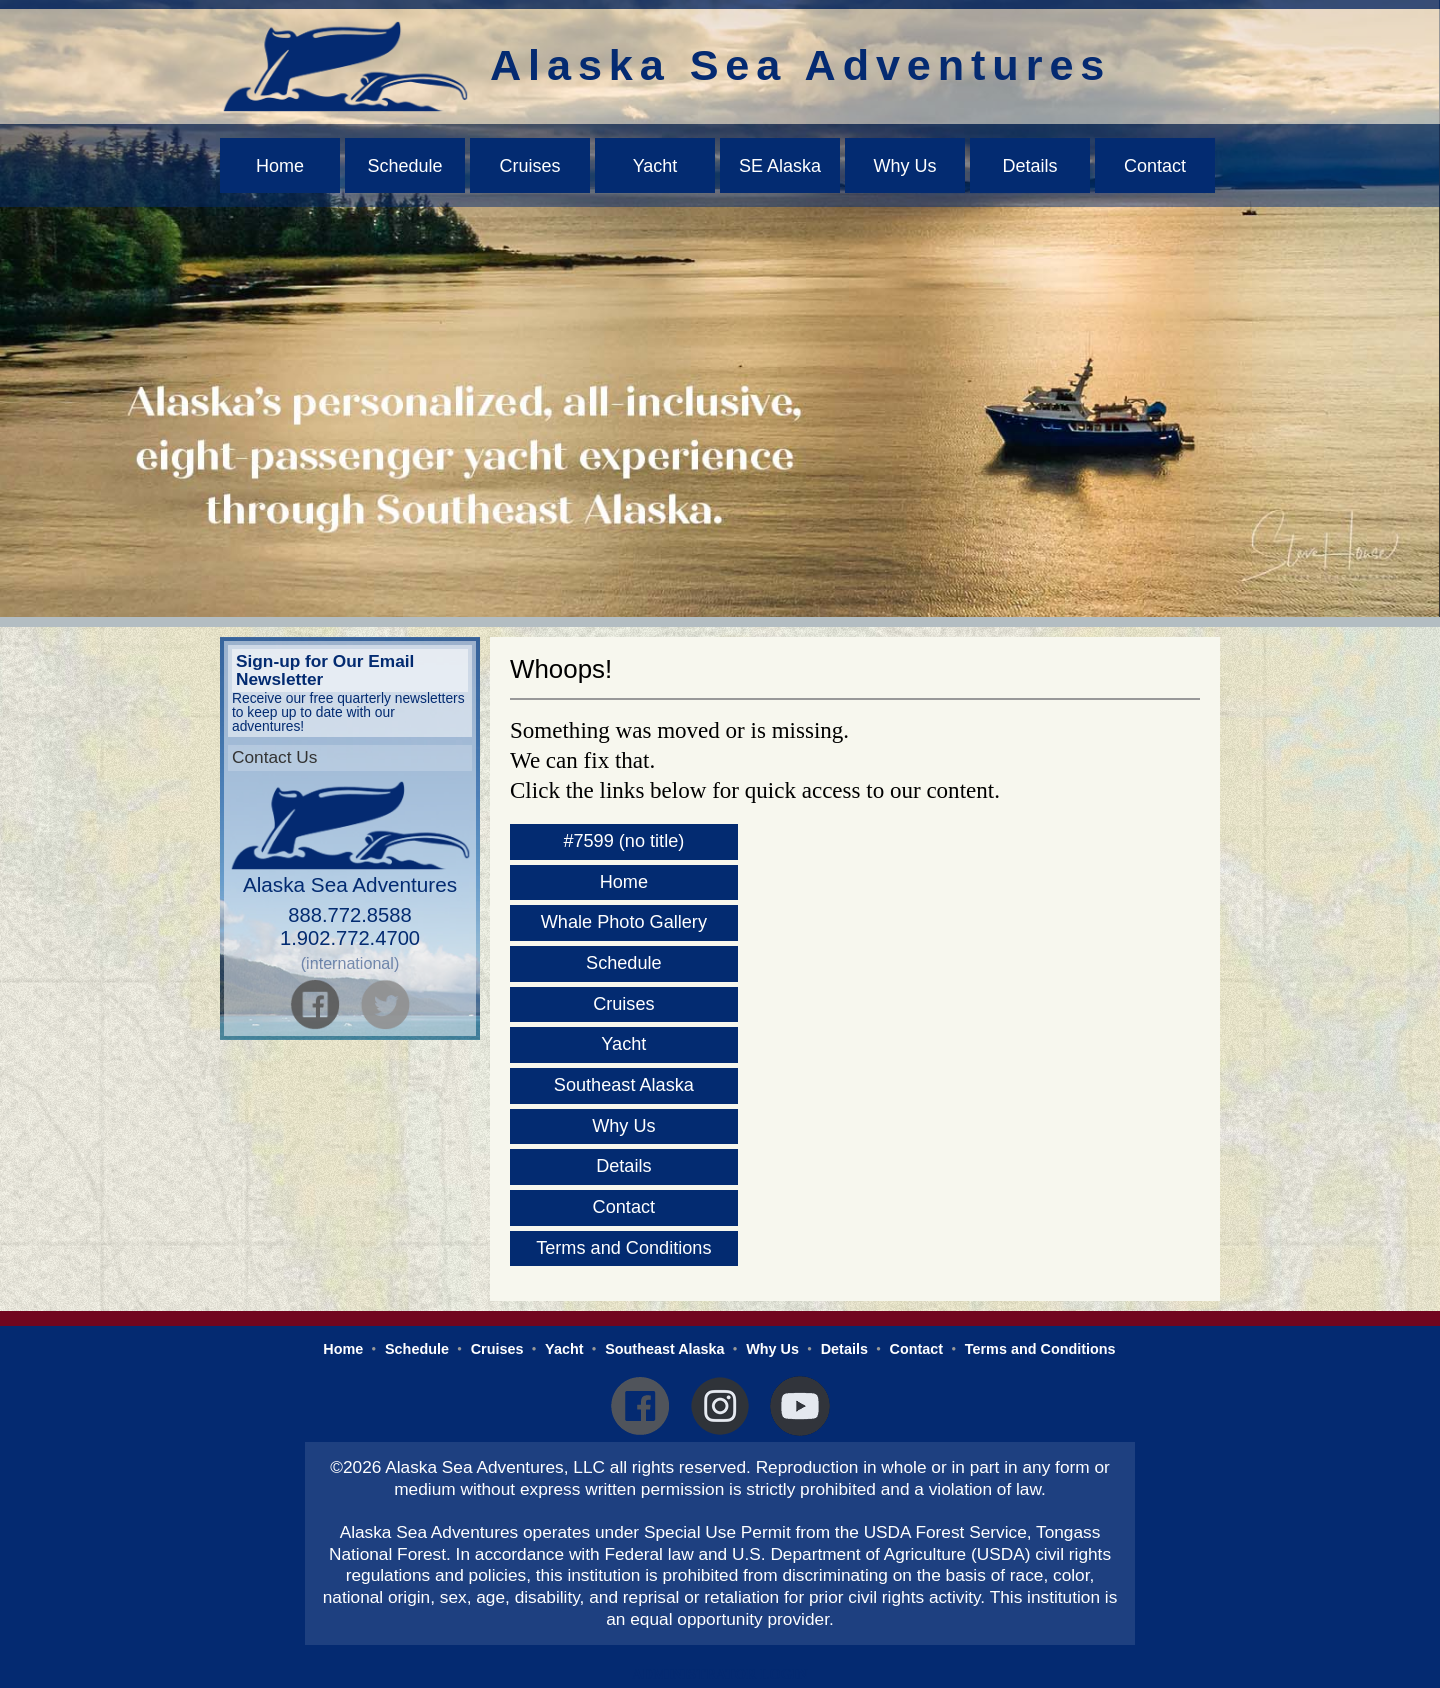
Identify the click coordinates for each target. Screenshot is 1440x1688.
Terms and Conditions (623, 1248)
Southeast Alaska (624, 1085)
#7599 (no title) (623, 841)
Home (280, 166)
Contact (1155, 166)
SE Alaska (780, 166)
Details (1029, 166)
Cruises (529, 166)
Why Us (905, 166)
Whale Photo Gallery (624, 922)
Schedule (404, 166)
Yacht (655, 166)
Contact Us (274, 757)
